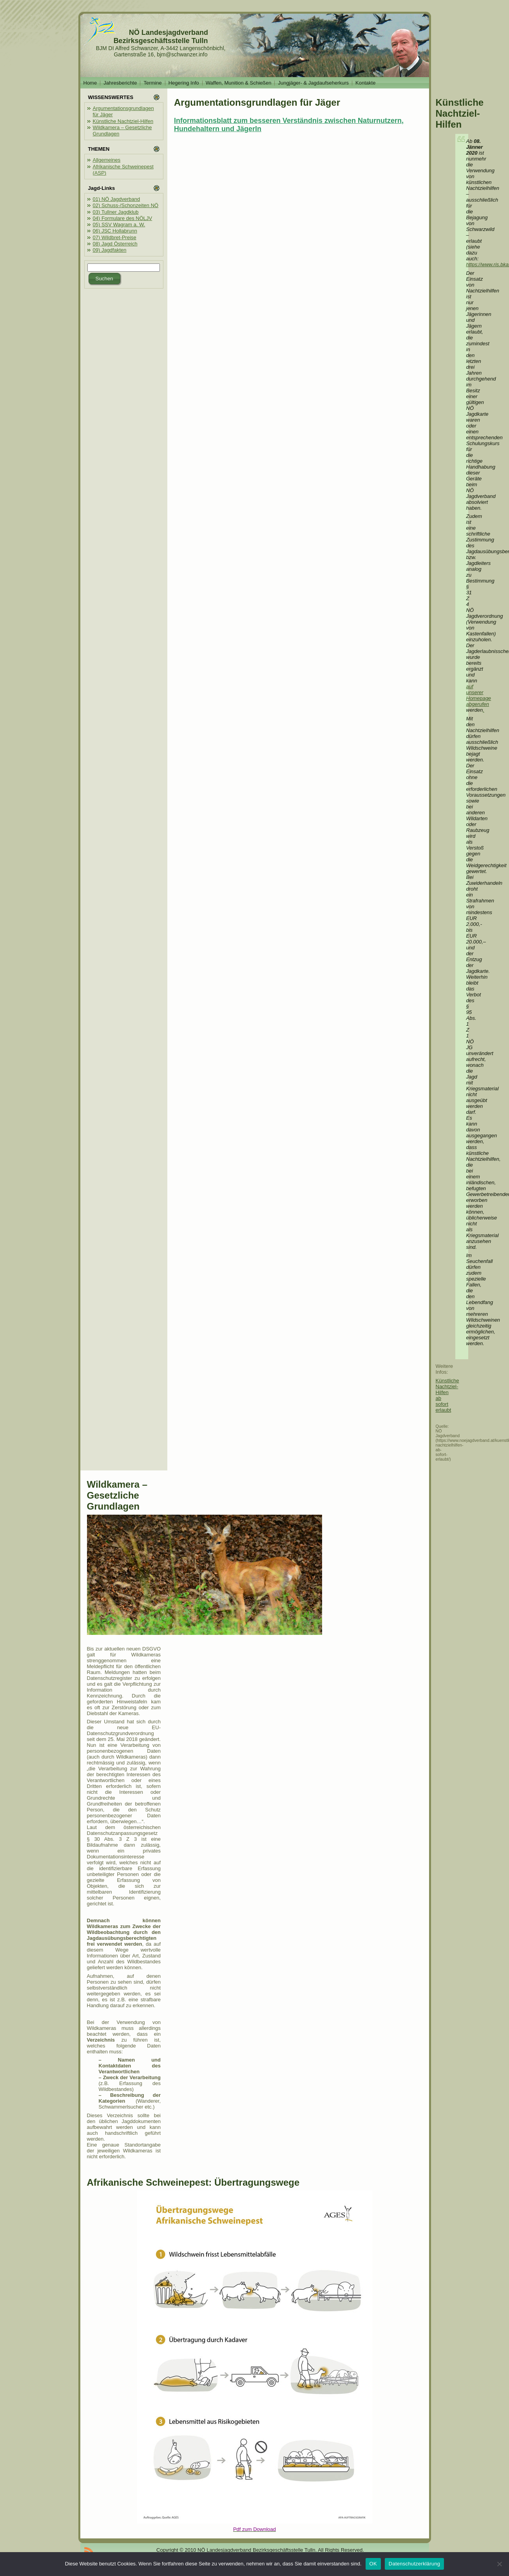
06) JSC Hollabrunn (115, 231)
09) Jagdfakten (110, 250)
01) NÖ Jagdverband (116, 199)
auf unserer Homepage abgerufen (478, 695)
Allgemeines (107, 160)
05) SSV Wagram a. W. (119, 224)
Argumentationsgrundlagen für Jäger (257, 102)
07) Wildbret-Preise (114, 237)
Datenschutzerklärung (414, 2564)
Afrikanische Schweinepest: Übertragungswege (193, 2182)
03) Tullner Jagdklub (116, 212)
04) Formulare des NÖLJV (122, 218)
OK (373, 2564)
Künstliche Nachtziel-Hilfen (123, 121)
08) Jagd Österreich (115, 244)
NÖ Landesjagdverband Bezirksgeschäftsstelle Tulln (161, 37)
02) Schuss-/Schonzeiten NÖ (126, 205)
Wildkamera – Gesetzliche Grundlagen (117, 1495)
